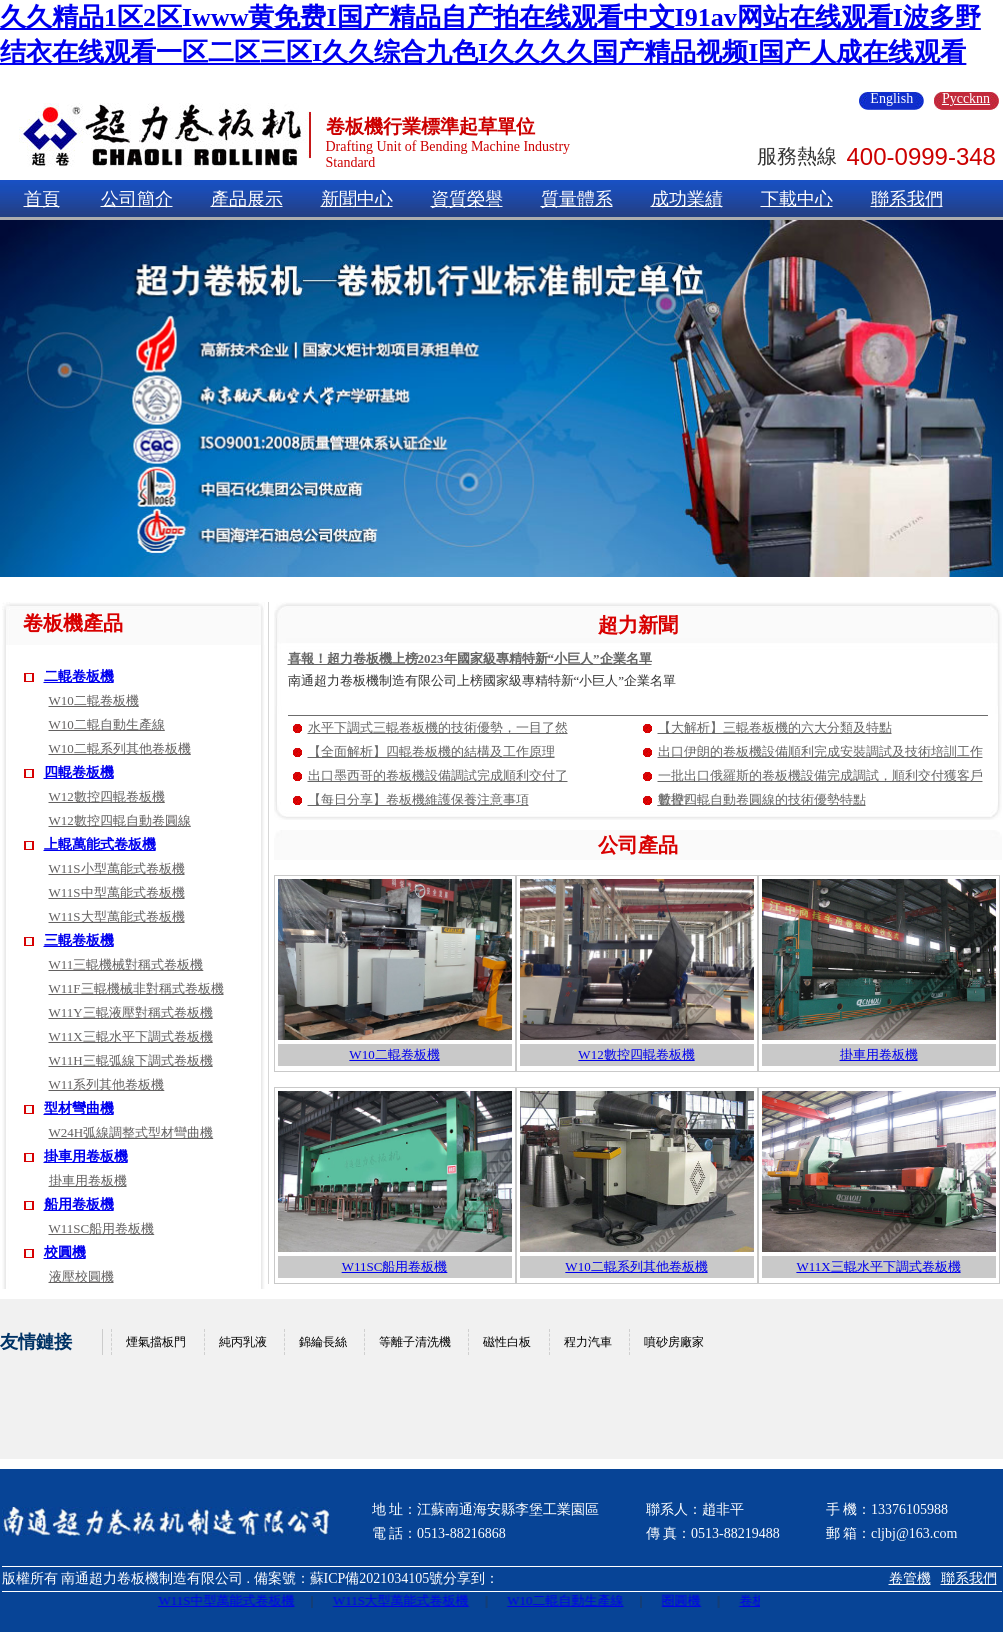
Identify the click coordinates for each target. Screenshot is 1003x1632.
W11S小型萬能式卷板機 (117, 868)
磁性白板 (507, 1342)
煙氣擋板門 (156, 1342)
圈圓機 (687, 1600)
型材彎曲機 (79, 1108)
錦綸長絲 (323, 1342)
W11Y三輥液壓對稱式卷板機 (131, 1012)
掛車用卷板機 (86, 1156)
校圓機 (65, 1252)
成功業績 (687, 199)
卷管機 (910, 1578)
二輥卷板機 (79, 676)
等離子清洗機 (415, 1342)
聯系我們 (907, 199)
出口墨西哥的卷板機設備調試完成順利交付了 (438, 775)
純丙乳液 (243, 1342)
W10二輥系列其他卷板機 (120, 748)
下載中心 (797, 199)
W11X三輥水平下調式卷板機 (131, 1036)
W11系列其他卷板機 (107, 1084)
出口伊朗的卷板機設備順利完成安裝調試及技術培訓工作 (820, 751)
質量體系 (577, 199)
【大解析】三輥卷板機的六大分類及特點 (775, 727)
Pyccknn (966, 99)
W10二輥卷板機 (94, 700)
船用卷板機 (79, 1204)
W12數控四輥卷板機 (107, 796)
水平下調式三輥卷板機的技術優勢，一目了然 (438, 727)
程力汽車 (588, 1342)
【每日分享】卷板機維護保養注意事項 (418, 799)
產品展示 (247, 199)
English (891, 99)
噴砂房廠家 (674, 1342)
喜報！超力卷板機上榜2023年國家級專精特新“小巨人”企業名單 (470, 658)
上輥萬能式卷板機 (100, 844)
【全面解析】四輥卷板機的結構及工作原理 (431, 751)
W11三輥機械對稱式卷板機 (126, 964)
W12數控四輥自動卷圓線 (120, 820)
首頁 (42, 199)
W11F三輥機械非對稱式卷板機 (136, 988)
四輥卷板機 (79, 772)
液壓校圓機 (81, 1276)
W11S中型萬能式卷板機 (117, 892)
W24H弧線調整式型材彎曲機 (131, 1132)
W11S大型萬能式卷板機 (117, 916)
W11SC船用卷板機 (102, 1228)
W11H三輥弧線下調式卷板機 (131, 1060)
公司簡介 (137, 199)
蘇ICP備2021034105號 (377, 1578)
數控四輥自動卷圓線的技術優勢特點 (762, 799)
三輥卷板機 (79, 940)
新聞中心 (357, 199)
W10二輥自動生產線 (107, 724)
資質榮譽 (467, 199)
